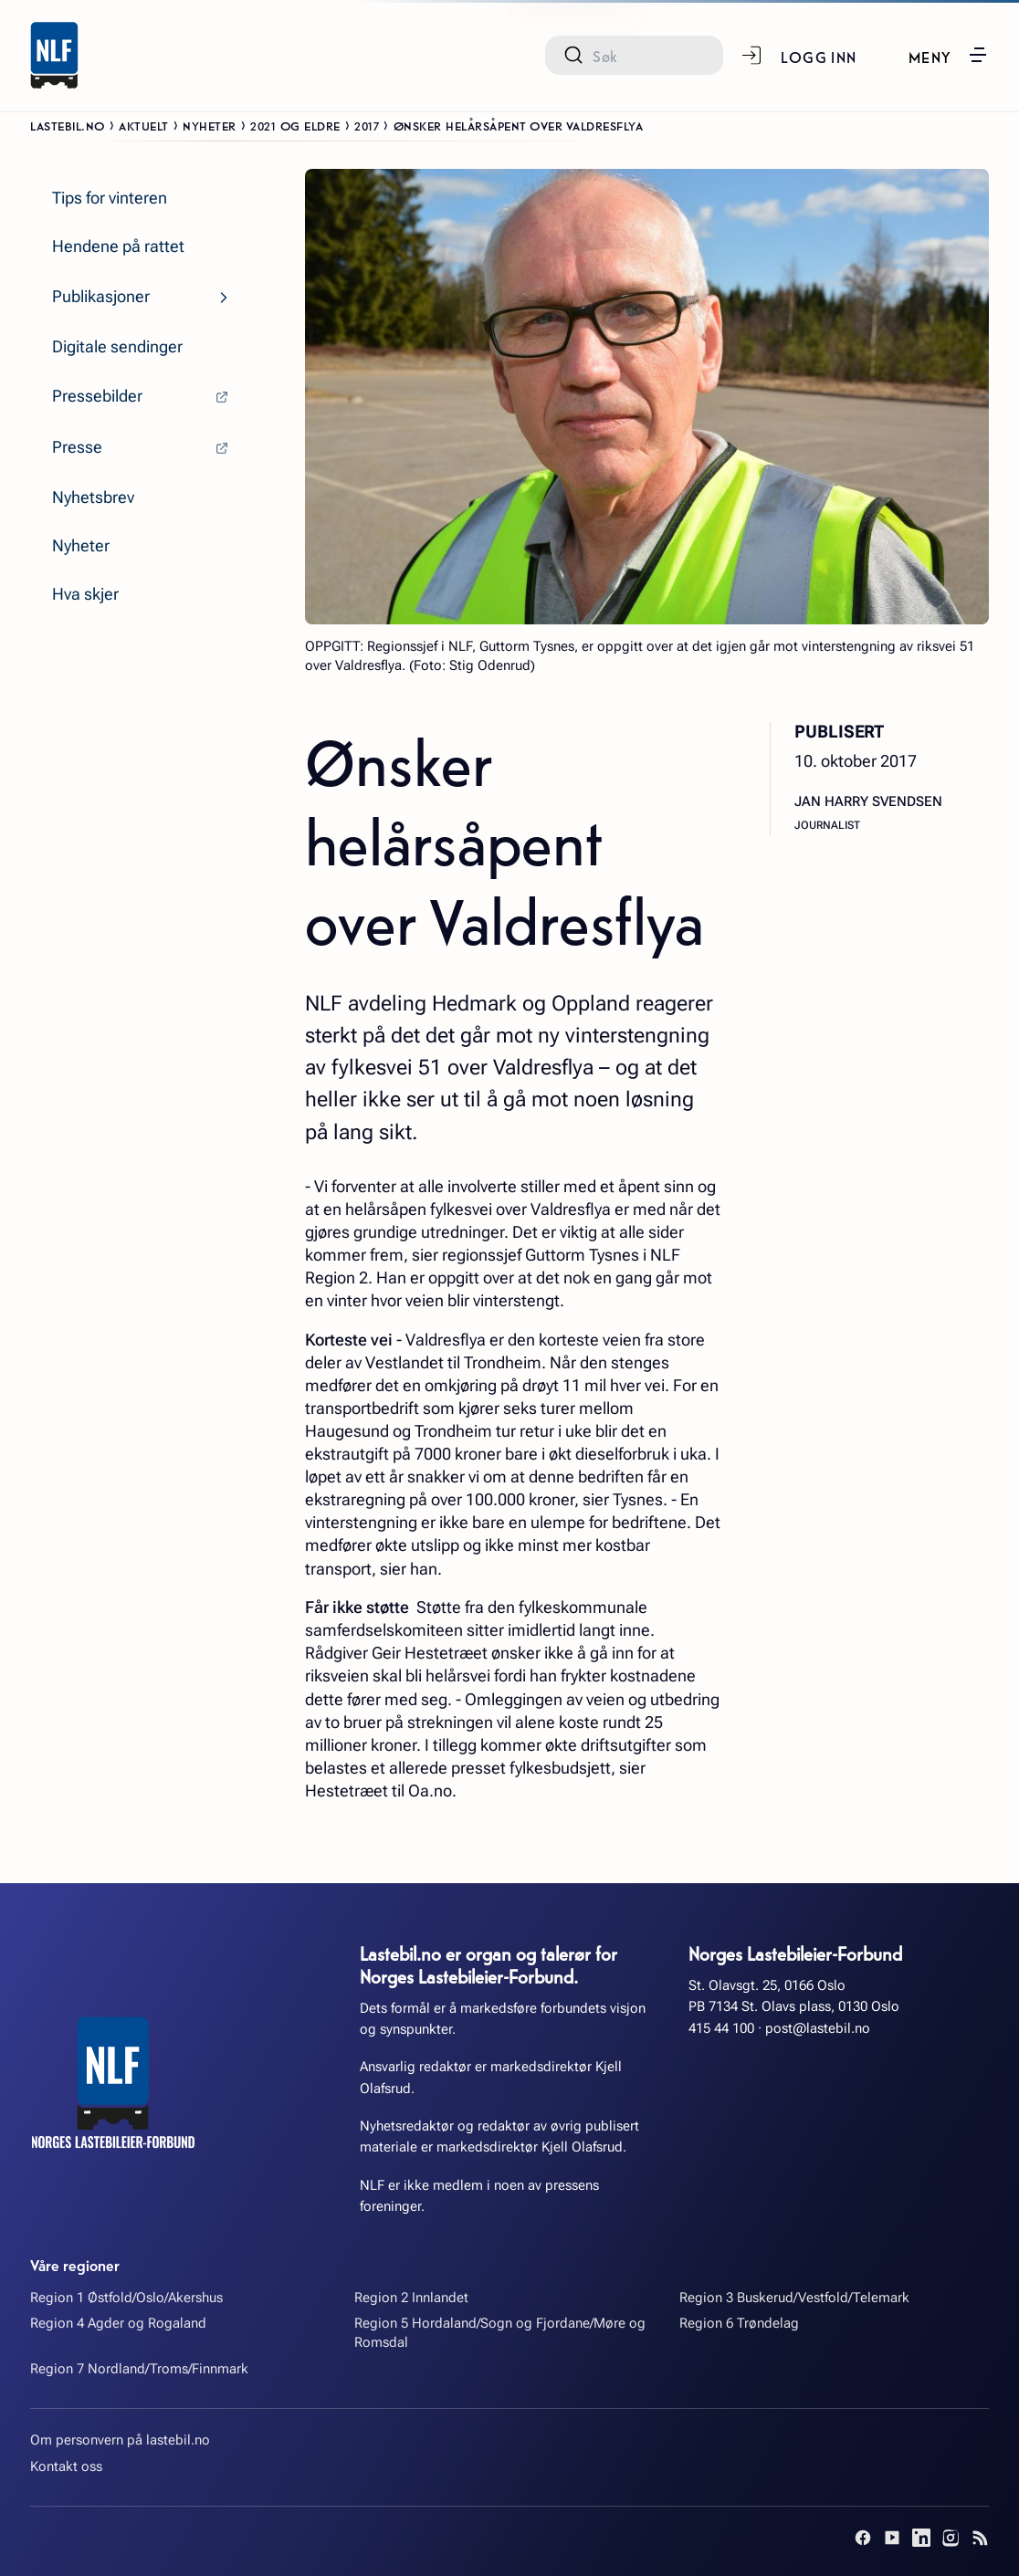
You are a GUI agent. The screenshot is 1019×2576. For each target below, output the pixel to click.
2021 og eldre (295, 125)
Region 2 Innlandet (411, 2297)
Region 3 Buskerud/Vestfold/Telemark (794, 2297)
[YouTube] (892, 2538)
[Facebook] (863, 2538)
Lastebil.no (67, 125)
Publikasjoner (101, 297)
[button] (948, 55)
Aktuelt (144, 125)
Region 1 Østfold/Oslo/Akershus (126, 2297)
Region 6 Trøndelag (739, 2323)
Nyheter (209, 125)
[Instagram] (950, 2538)
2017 (366, 125)
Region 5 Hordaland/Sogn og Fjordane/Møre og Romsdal (500, 2333)
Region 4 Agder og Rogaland (118, 2323)
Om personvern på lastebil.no (120, 2440)
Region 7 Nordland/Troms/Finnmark (139, 2369)
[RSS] (980, 2538)
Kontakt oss (66, 2466)
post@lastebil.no (817, 2028)
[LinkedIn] (921, 2538)
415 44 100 (721, 2028)
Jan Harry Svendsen (868, 801)
